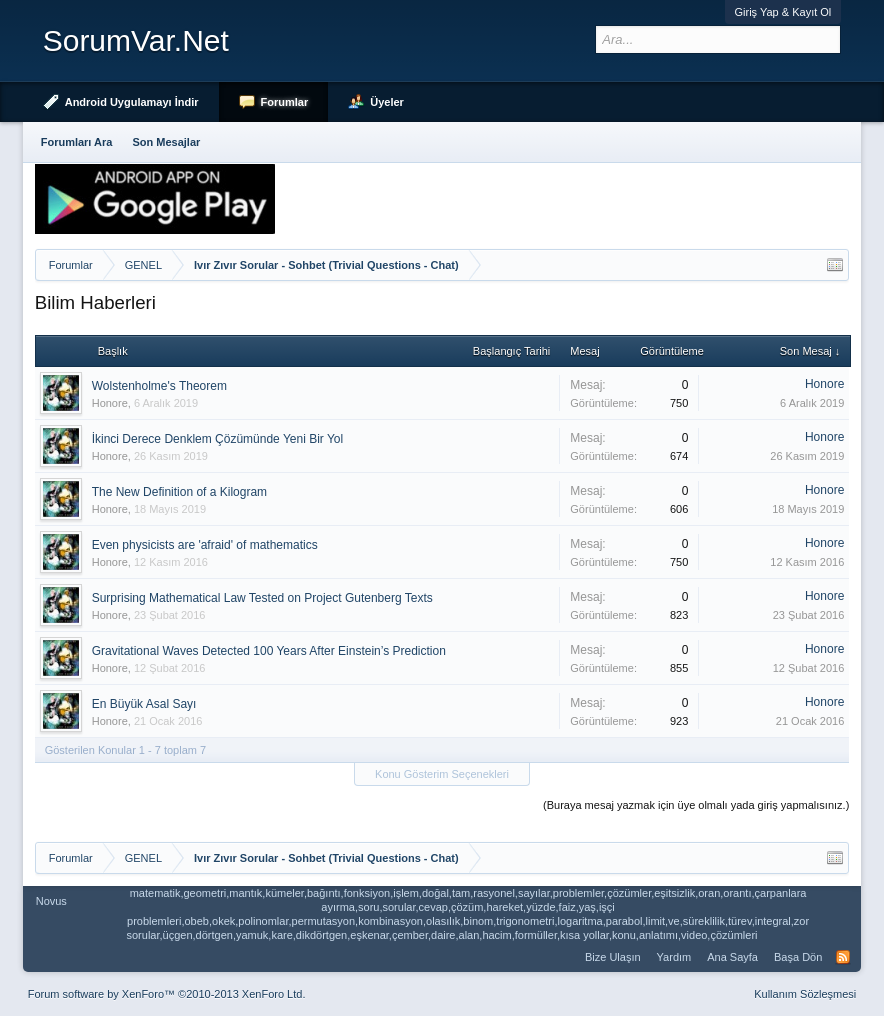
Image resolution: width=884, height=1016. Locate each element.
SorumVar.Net (136, 40)
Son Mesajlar (166, 142)
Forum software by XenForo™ (167, 994)
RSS (843, 957)
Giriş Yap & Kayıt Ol (783, 12)
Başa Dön (798, 957)
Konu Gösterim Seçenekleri (442, 774)
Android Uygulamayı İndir (132, 102)
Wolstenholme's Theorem (159, 386)
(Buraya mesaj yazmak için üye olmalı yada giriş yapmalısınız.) (696, 805)
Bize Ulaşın (613, 957)
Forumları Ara (77, 142)
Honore (110, 403)
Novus (51, 901)
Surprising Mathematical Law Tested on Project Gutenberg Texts (262, 598)
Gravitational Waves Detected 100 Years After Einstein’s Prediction (269, 651)
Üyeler (387, 102)
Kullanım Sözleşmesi (805, 994)
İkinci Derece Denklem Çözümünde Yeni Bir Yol (217, 439)
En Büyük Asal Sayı (144, 704)
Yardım (674, 957)
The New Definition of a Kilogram (179, 492)
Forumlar (285, 102)
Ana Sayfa (732, 957)
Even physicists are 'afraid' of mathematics (205, 545)
